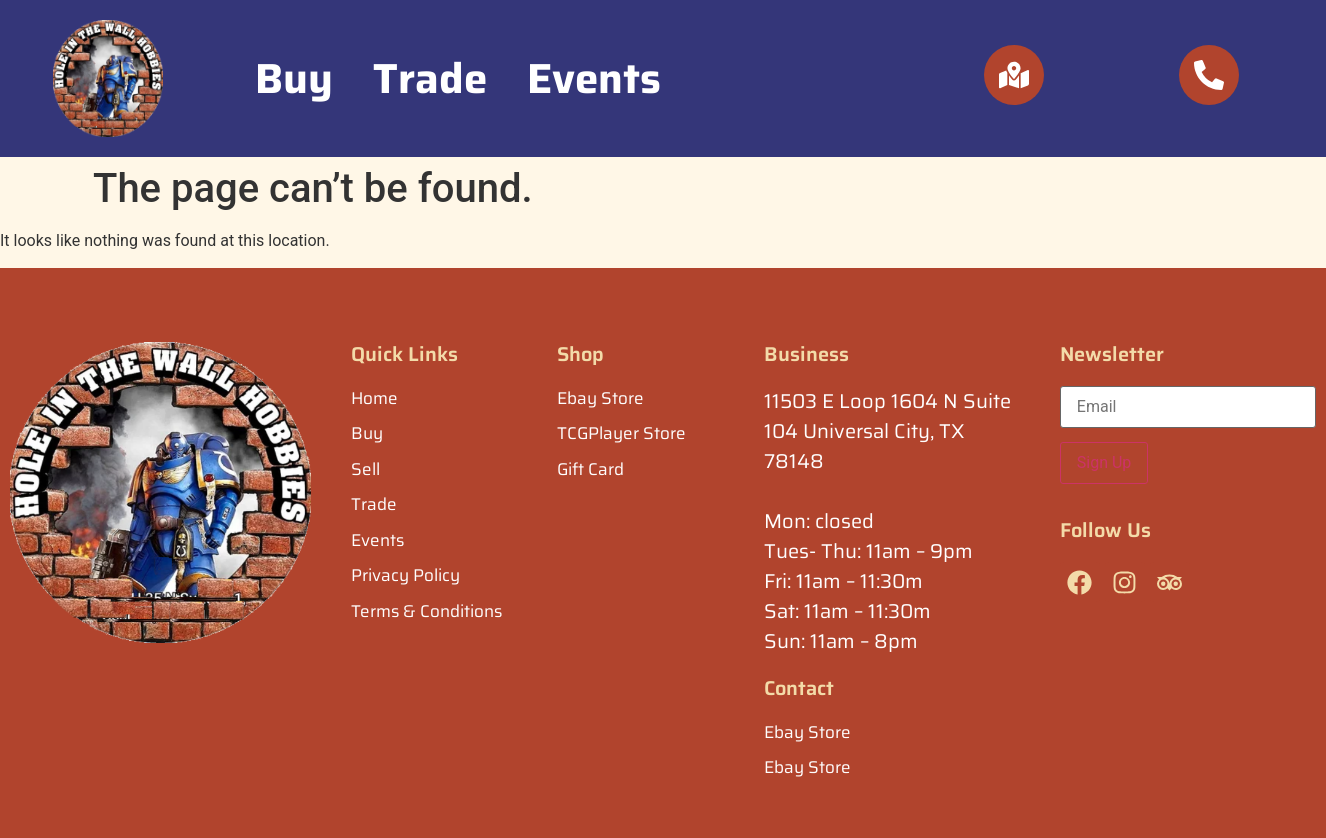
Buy (294, 78)
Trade (430, 78)
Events (594, 78)
